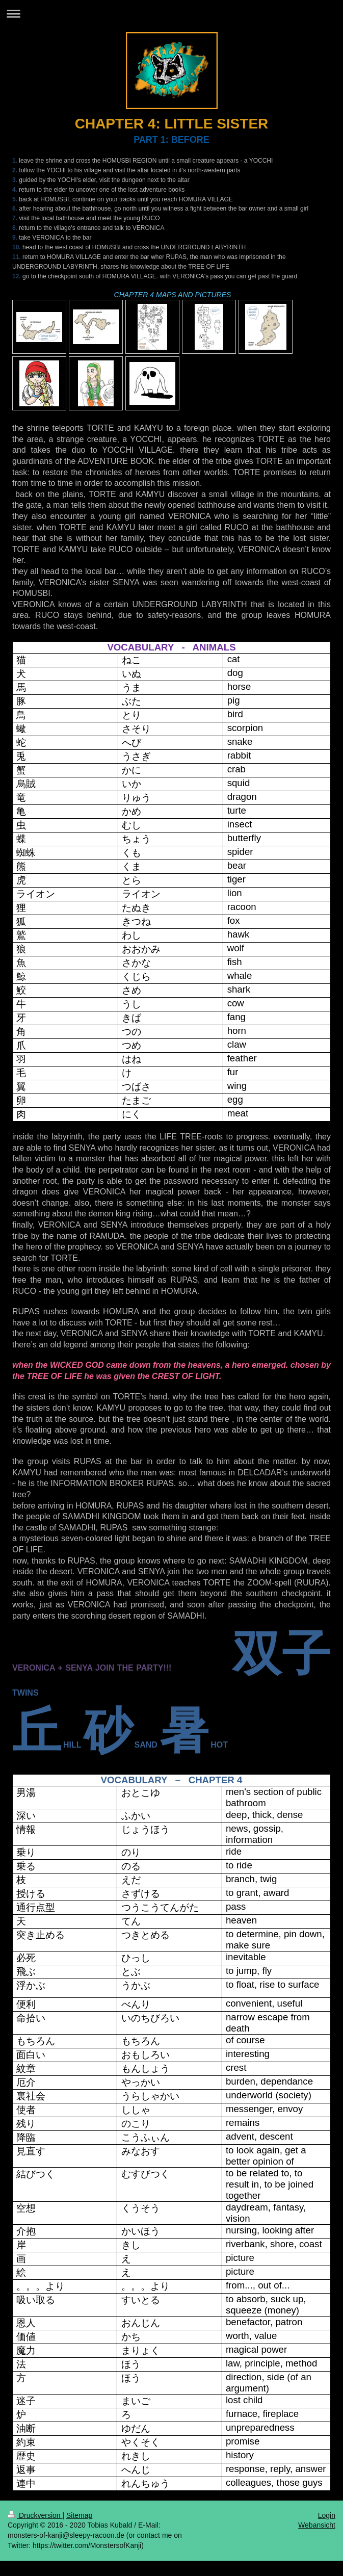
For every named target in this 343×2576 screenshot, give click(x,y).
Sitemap (79, 2515)
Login (326, 2515)
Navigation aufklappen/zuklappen (171, 13)
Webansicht (316, 2525)
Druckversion (35, 2515)
